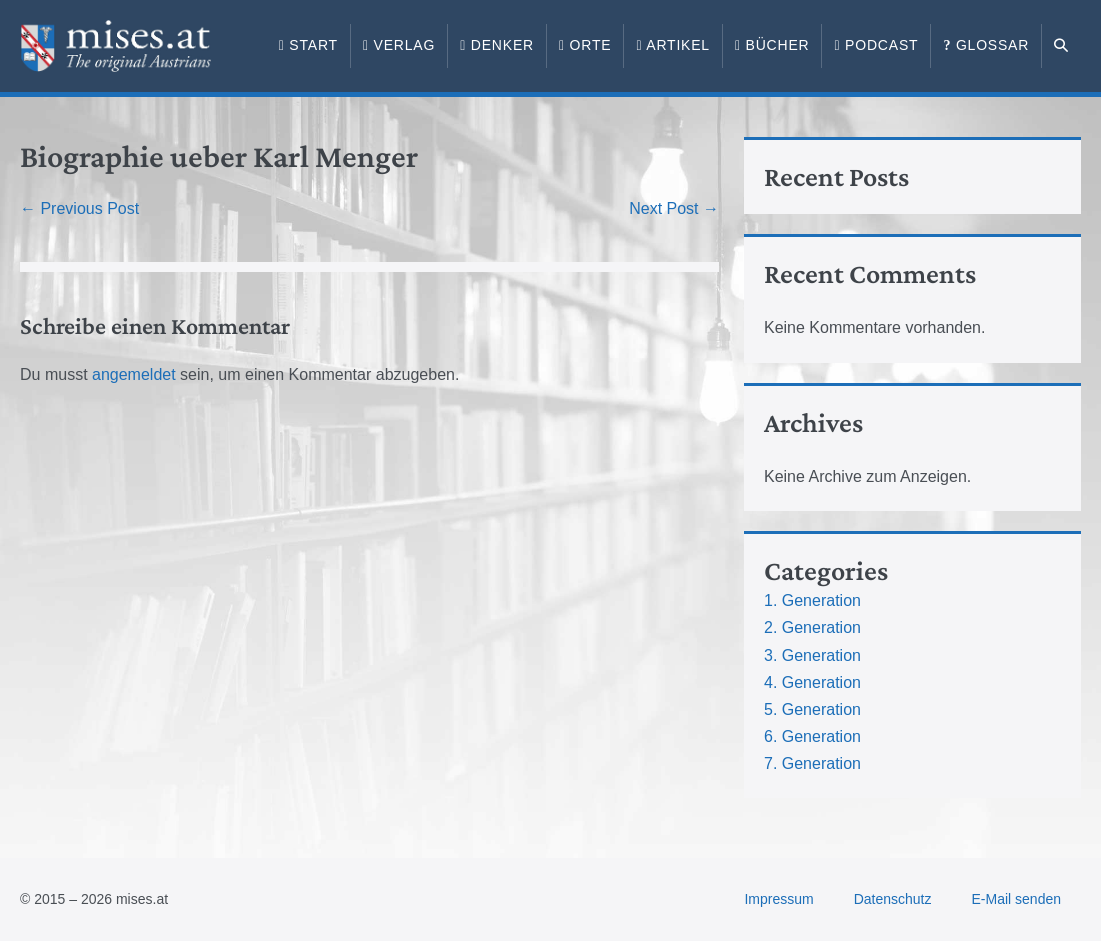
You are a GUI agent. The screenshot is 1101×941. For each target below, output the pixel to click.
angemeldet (134, 374)
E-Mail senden (1017, 899)
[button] (1061, 46)
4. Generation (812, 682)
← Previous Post (79, 208)
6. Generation (812, 736)
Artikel (673, 45)
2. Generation (812, 627)
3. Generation (812, 655)
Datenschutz (893, 899)
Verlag (399, 45)
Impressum (778, 899)
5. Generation (812, 709)
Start (308, 45)
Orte (585, 45)
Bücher (772, 45)
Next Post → (674, 208)
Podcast (876, 45)
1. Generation (812, 600)
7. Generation (812, 763)
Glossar (986, 45)
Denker (497, 45)
